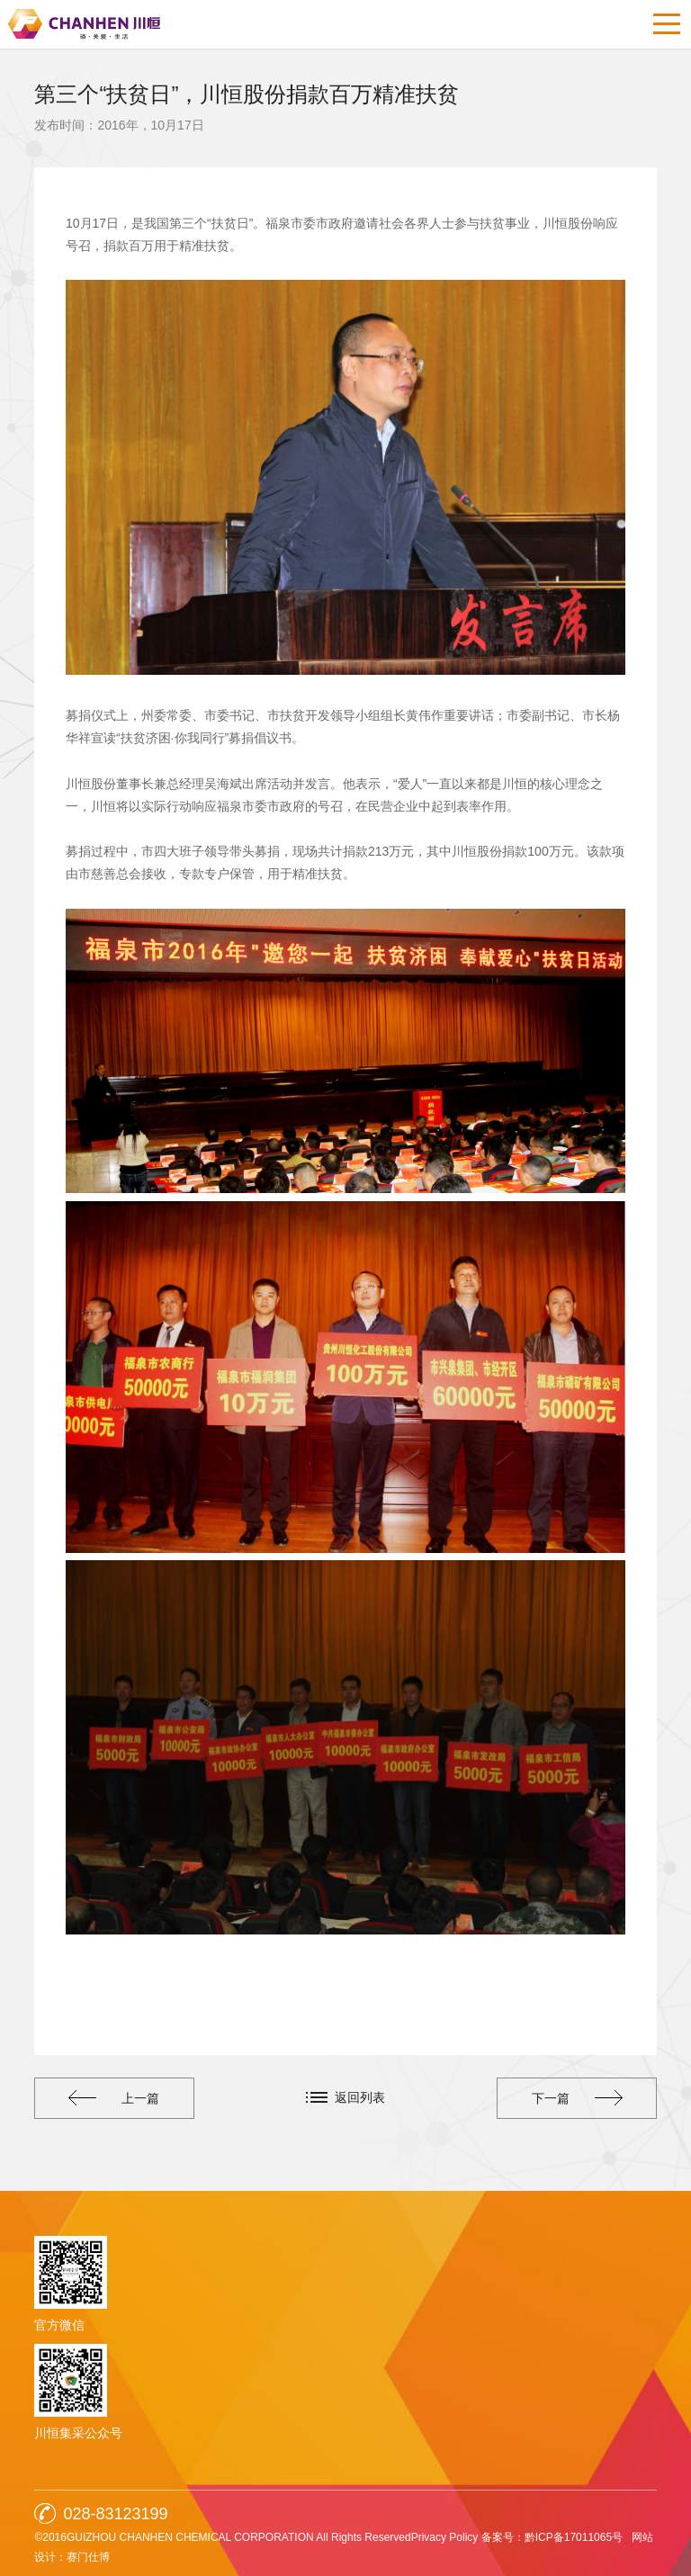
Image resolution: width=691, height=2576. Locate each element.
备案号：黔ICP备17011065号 (552, 2537)
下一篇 (577, 2098)
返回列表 (360, 2097)
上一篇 (113, 2098)
